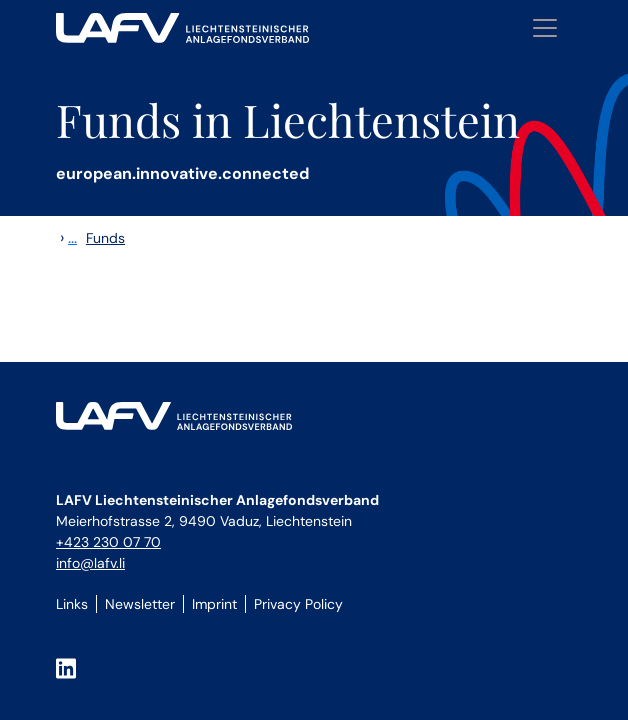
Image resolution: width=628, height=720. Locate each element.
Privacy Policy (298, 604)
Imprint (214, 604)
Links (72, 604)
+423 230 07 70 (108, 542)
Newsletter (140, 604)
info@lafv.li (90, 563)
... (72, 237)
